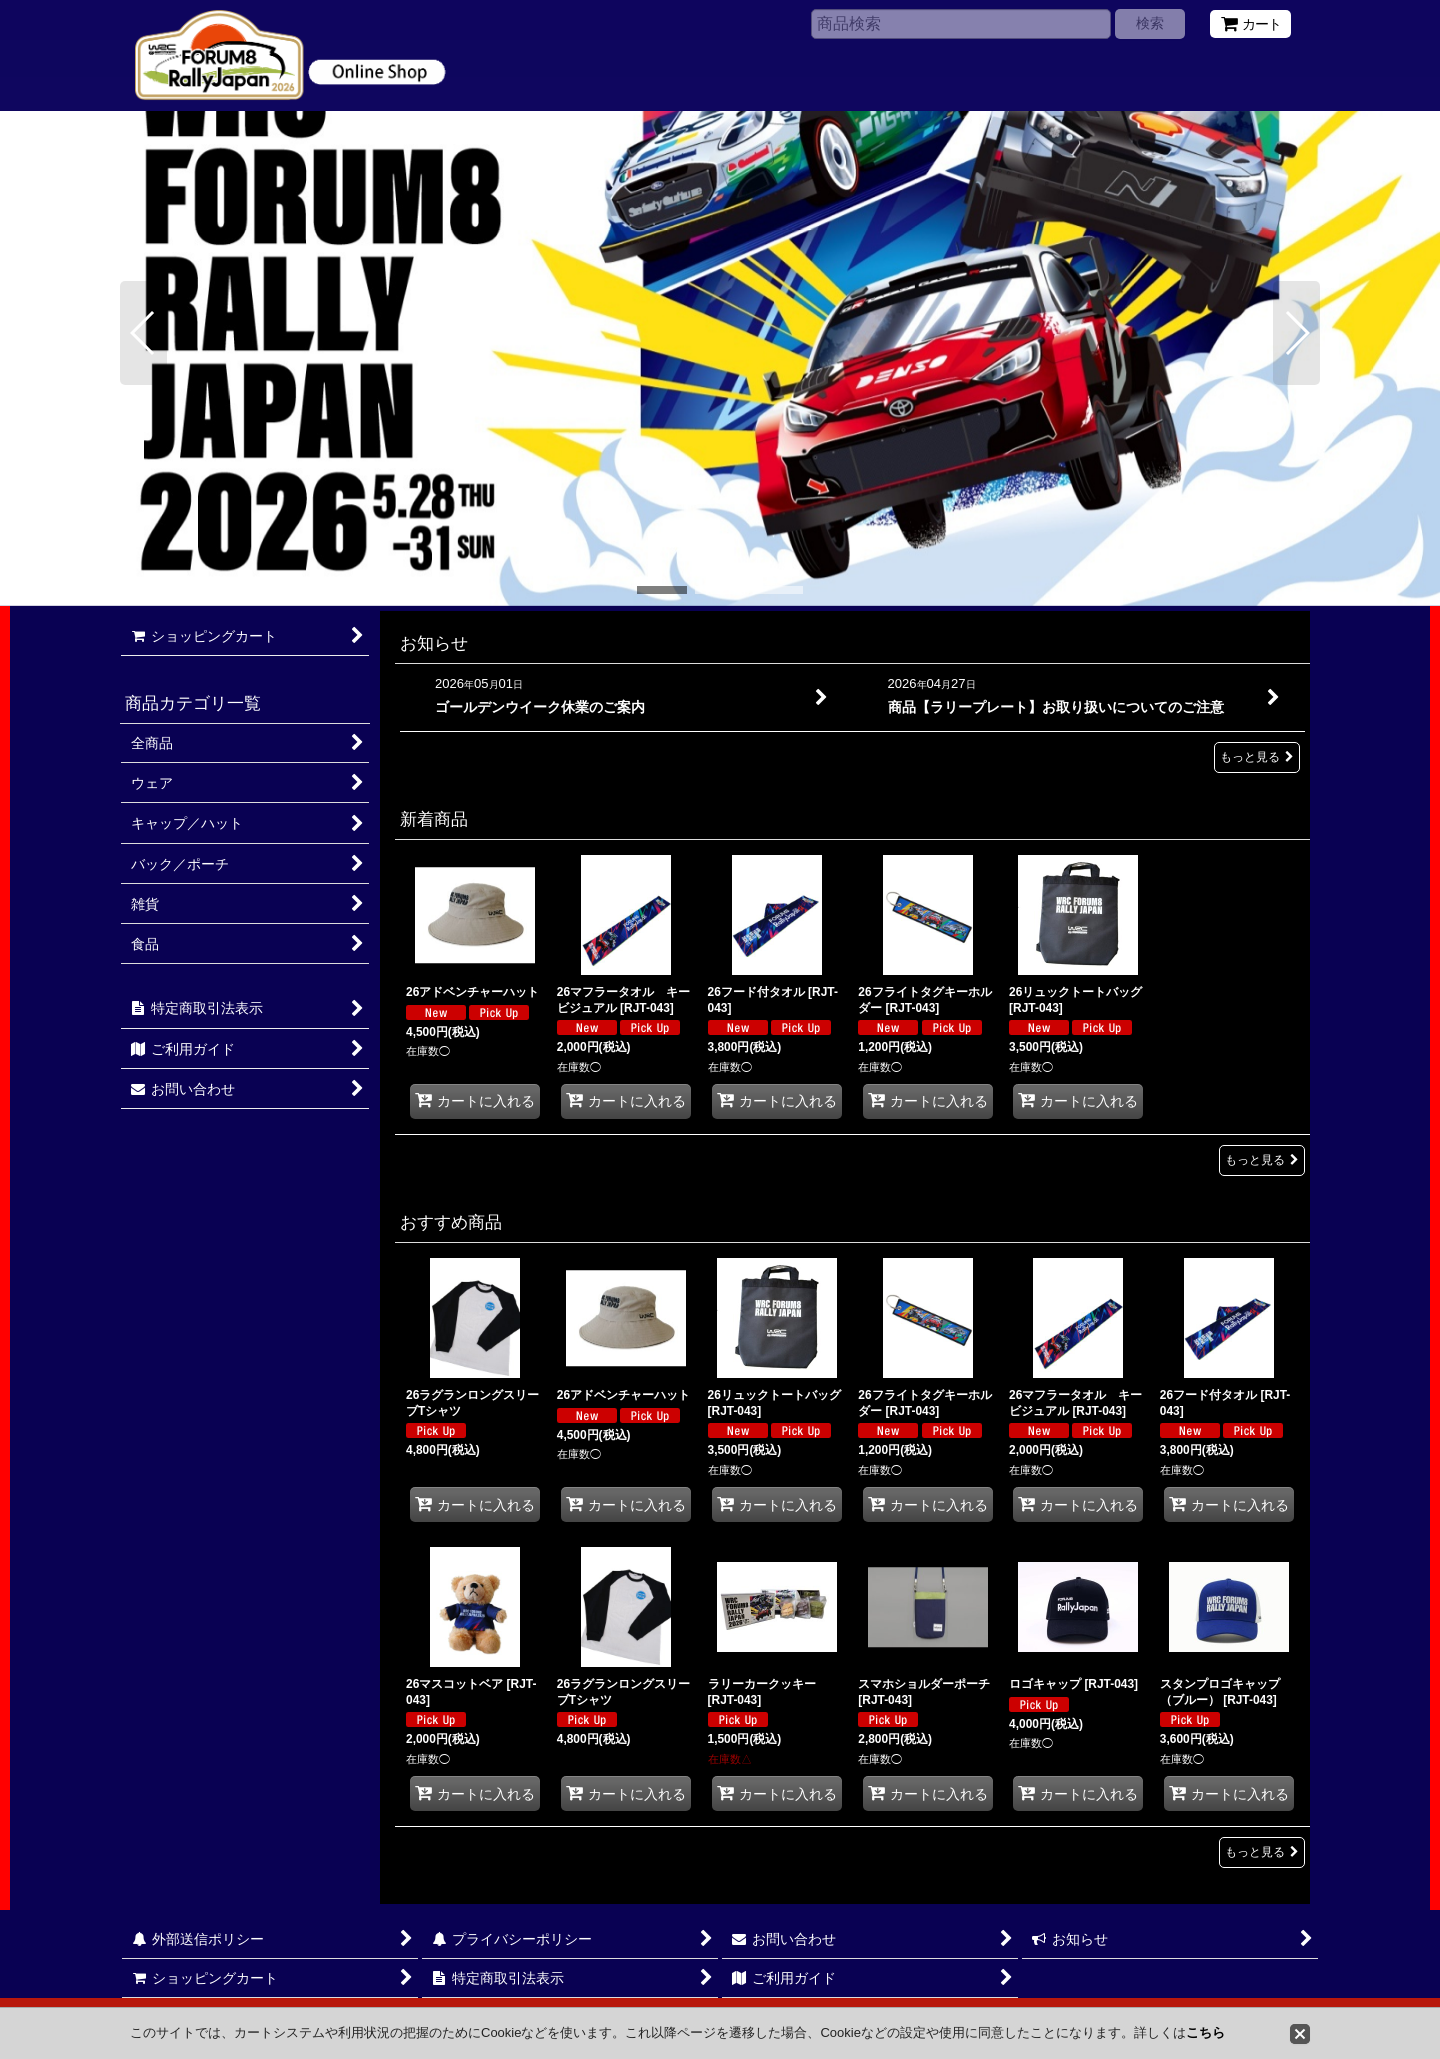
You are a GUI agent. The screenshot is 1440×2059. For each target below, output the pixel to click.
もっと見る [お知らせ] (1257, 757)
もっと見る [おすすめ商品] (1262, 1852)
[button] (143, 333)
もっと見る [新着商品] (1262, 1160)
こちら (1205, 2032)
